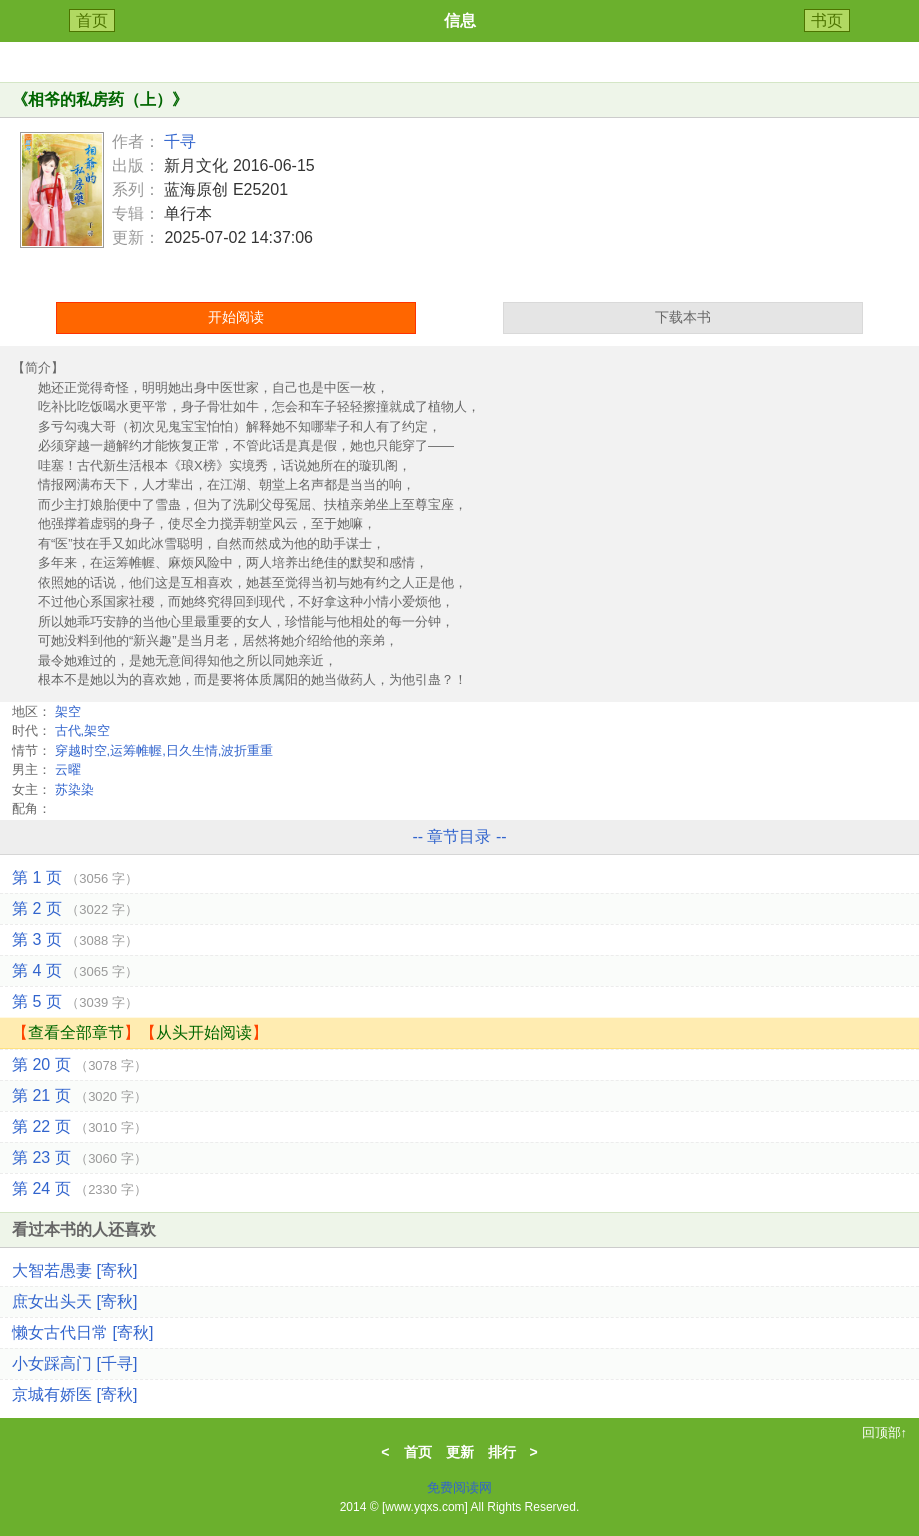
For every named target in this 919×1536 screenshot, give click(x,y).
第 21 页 (79, 1095)
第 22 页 (79, 1126)
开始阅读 (236, 317)
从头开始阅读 (204, 1032)
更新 (460, 1452)
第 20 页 (79, 1064)
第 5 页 (75, 1001)
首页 (92, 20)
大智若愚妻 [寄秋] (74, 1270)
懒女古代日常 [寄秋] (82, 1332)
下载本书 (683, 317)
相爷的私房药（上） (100, 99)
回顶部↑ (885, 1432)
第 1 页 (75, 877)
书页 (827, 20)
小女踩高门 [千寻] (74, 1363)
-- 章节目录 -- (459, 836)
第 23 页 (79, 1157)
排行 (502, 1452)
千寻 (180, 141)
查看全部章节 (76, 1032)
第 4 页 (75, 970)
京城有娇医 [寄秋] (74, 1394)
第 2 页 (75, 908)
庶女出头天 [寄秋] (74, 1301)
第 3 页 (75, 939)
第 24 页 (79, 1188)
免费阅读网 (459, 1487)
